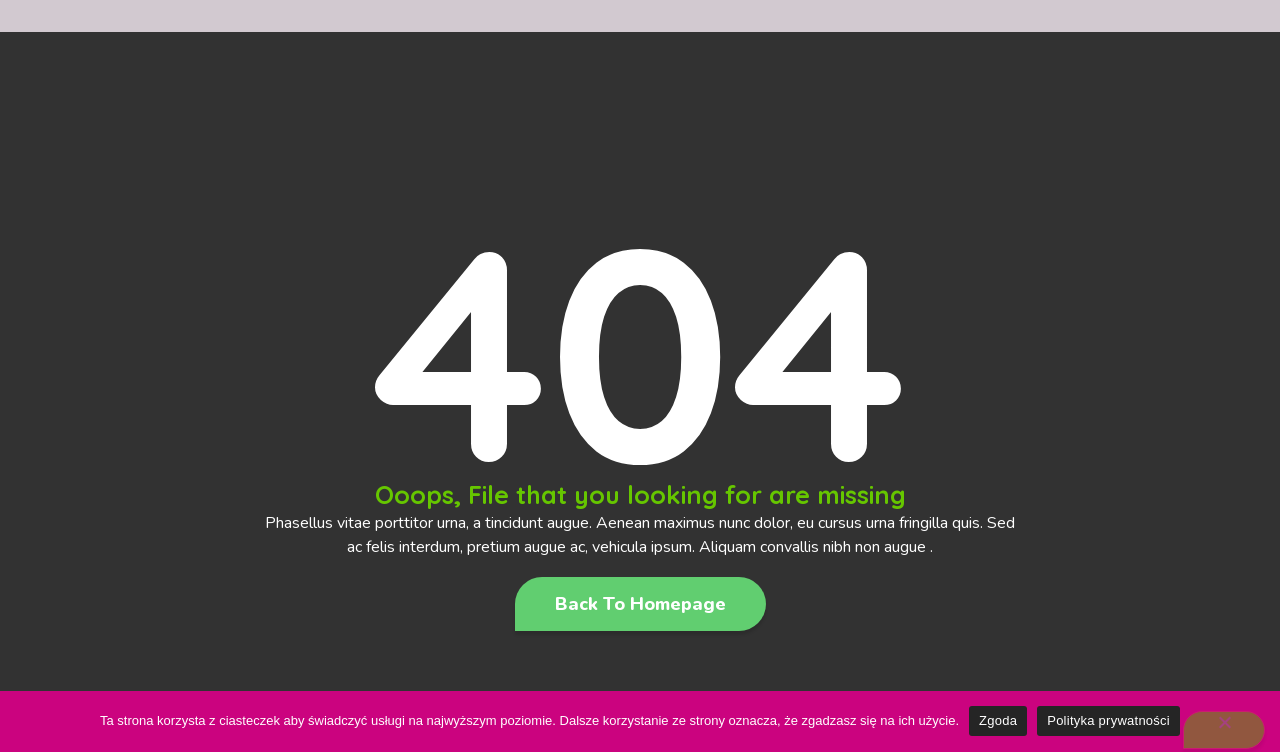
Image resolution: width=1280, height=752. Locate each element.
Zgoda (998, 720)
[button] (640, 604)
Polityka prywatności (1108, 720)
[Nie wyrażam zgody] (1224, 730)
